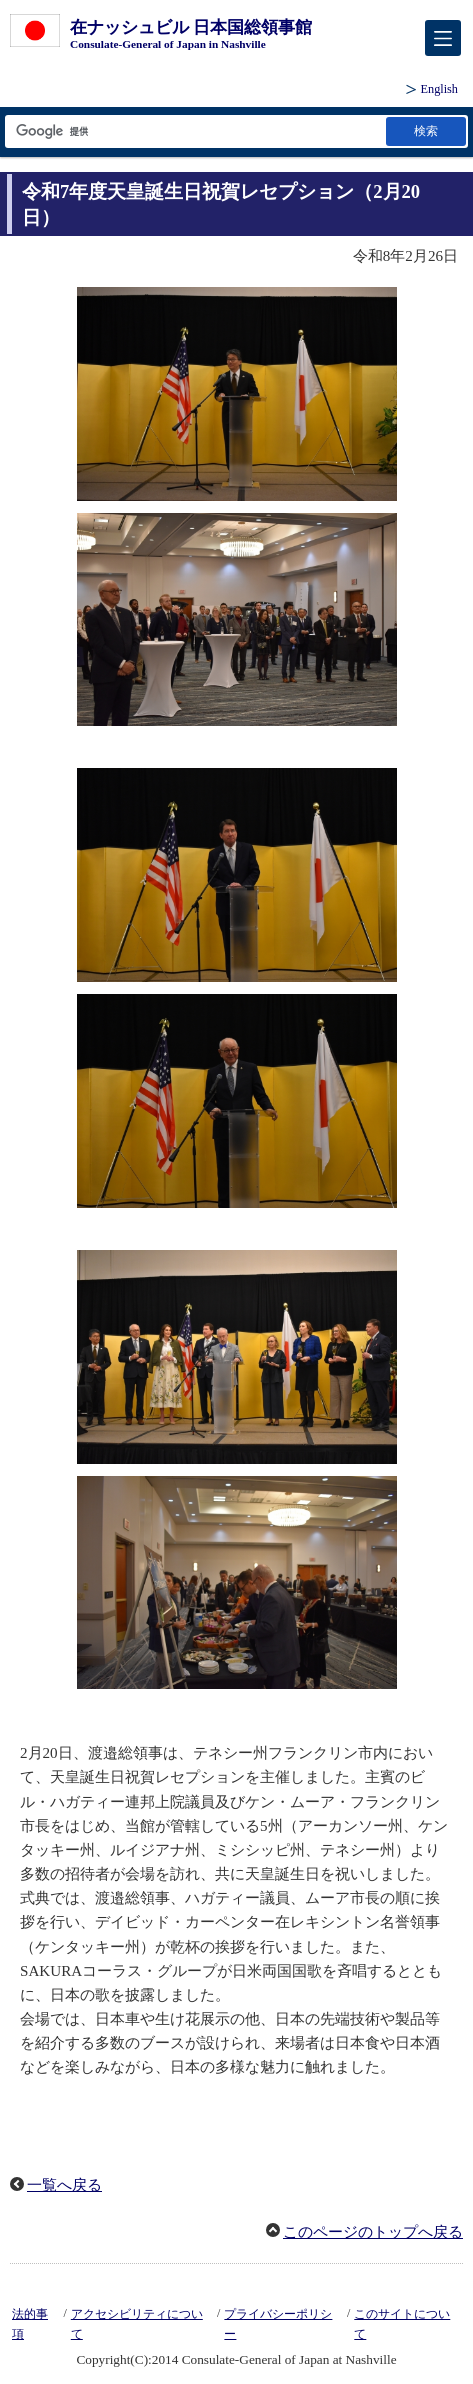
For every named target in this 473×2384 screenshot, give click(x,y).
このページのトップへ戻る (373, 2232)
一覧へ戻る (64, 2185)
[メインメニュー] (443, 38)
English (439, 89)
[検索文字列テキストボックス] (194, 131)
